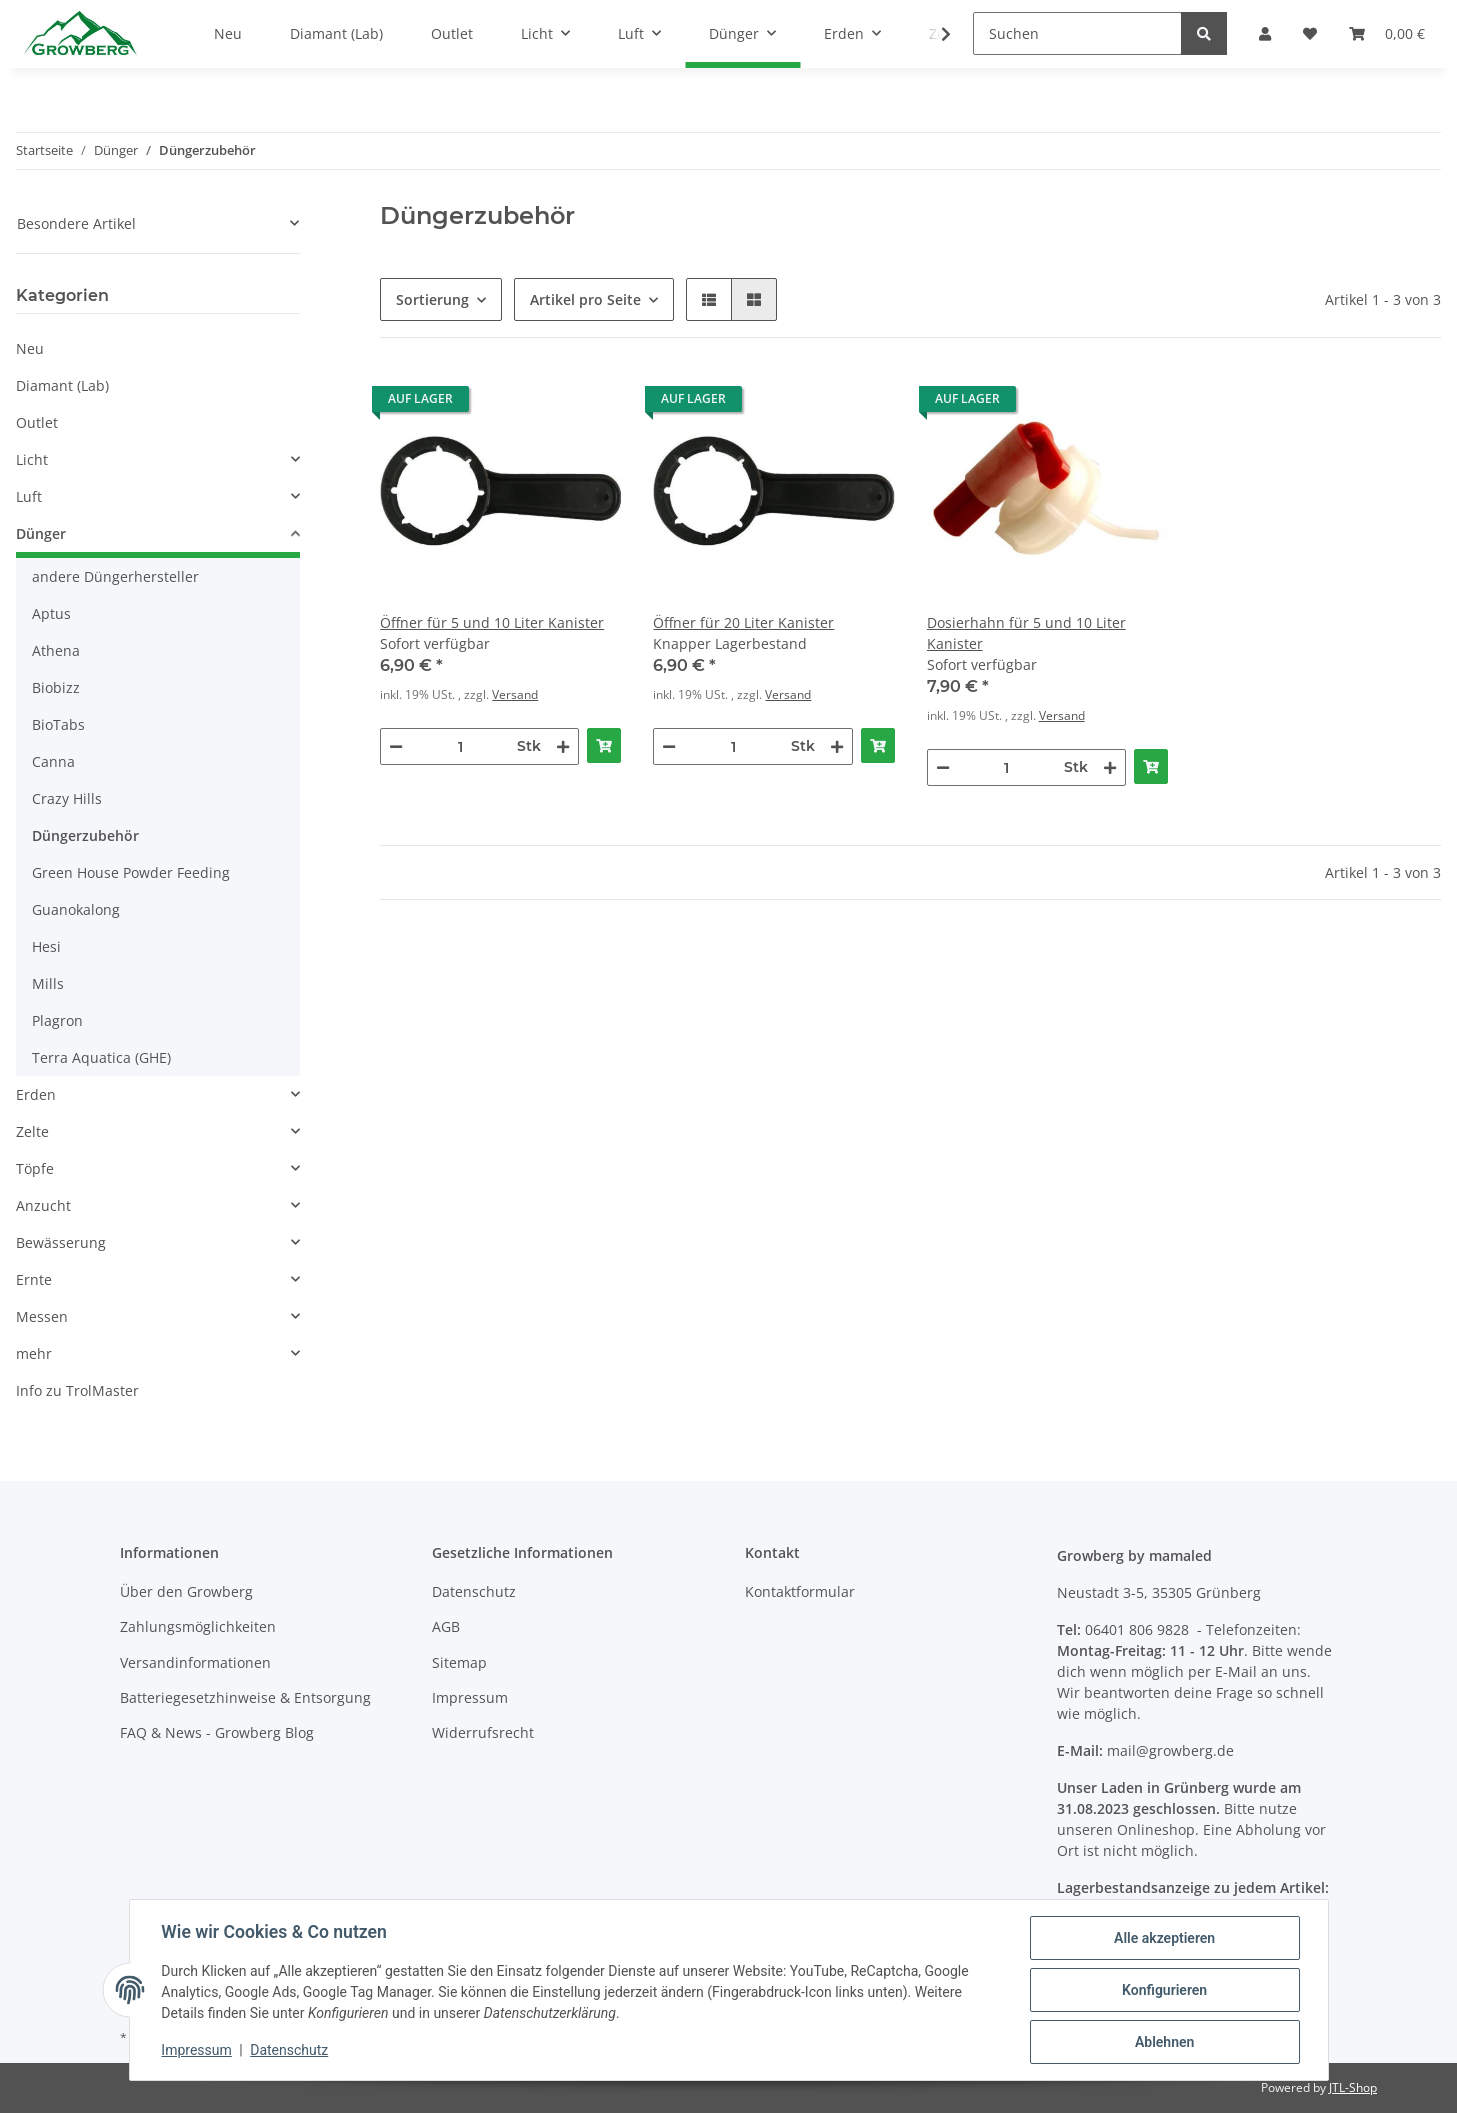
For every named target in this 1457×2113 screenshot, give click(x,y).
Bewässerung (61, 1242)
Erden (36, 1094)
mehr (34, 1353)
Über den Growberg (186, 1591)
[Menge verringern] (396, 746)
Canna (53, 761)
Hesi (46, 946)
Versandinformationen (195, 1662)
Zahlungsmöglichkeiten (198, 1626)
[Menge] (460, 746)
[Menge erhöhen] (563, 746)
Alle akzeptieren (1164, 1938)
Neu (30, 348)
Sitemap (459, 1662)
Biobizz (56, 687)
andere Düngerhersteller (115, 576)
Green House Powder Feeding (131, 872)
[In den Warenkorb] (604, 745)
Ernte (34, 1279)
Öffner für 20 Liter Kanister (743, 622)
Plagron (57, 1020)
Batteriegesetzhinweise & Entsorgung (245, 1697)
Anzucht (43, 1205)
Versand (515, 694)
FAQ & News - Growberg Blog (217, 1732)
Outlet (37, 422)
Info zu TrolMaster (77, 1390)
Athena (56, 650)
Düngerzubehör (85, 835)
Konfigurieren (1164, 1990)
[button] (709, 299)
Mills (48, 983)
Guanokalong (76, 909)
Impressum (470, 1697)
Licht (32, 459)
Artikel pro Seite (585, 299)
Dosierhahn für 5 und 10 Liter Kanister (1026, 633)
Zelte (32, 1131)
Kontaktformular (800, 1591)
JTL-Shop (1353, 2087)
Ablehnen (1164, 2042)
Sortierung (432, 299)
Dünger (41, 533)
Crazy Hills (67, 798)
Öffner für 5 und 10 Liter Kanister (492, 622)
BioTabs (58, 724)
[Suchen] (1077, 33)
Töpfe (35, 1168)
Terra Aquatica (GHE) (101, 1057)
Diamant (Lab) (62, 385)
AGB (446, 1626)
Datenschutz (474, 1591)
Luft (29, 496)
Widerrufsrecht (483, 1732)
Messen (42, 1316)
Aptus (51, 613)
